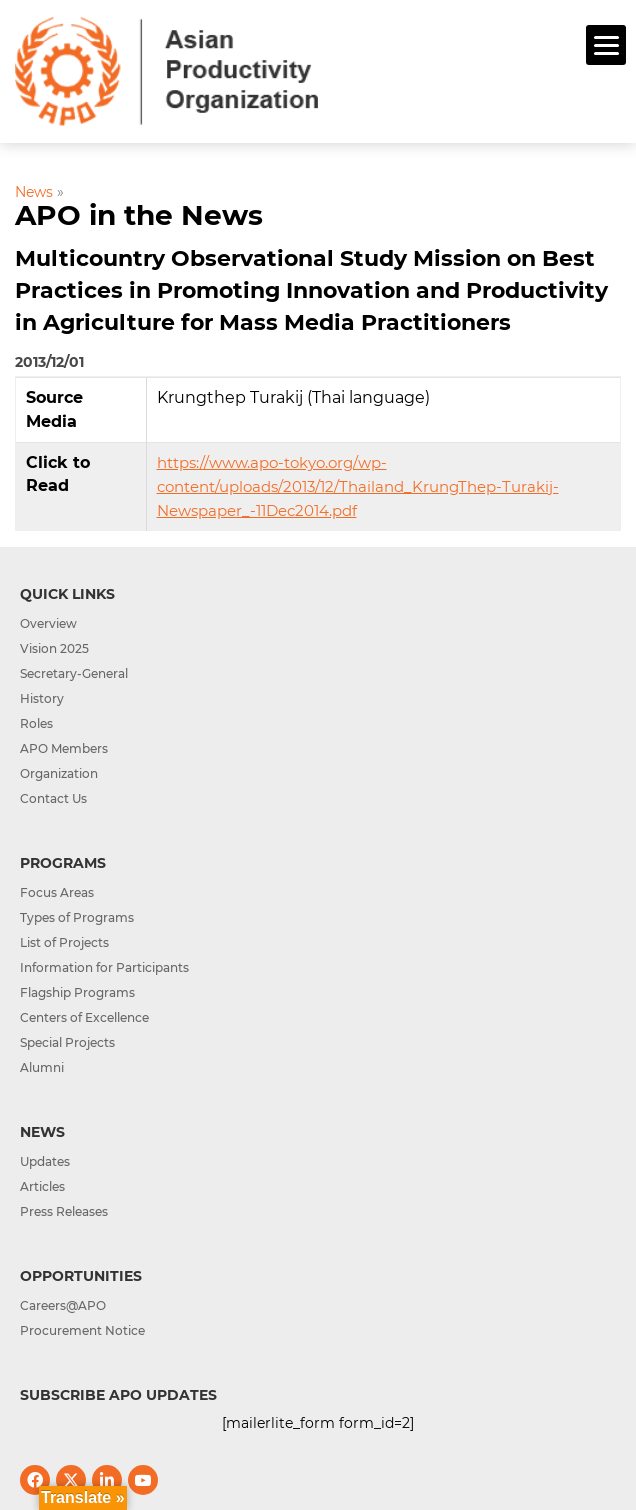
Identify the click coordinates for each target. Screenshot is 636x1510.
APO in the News (139, 215)
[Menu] (606, 45)
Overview (48, 623)
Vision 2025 (54, 648)
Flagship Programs (77, 992)
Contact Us (53, 798)
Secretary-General (74, 673)
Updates (45, 1161)
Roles (36, 723)
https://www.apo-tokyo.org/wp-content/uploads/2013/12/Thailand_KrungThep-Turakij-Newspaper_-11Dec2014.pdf (358, 486)
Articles (42, 1186)
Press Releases (64, 1211)
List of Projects (64, 942)
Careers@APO (63, 1305)
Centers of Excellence (84, 1017)
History (42, 698)
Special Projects (67, 1042)
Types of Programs (77, 917)
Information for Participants (104, 967)
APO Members (64, 748)
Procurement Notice (82, 1330)
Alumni (42, 1067)
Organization (59, 773)
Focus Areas (57, 892)
